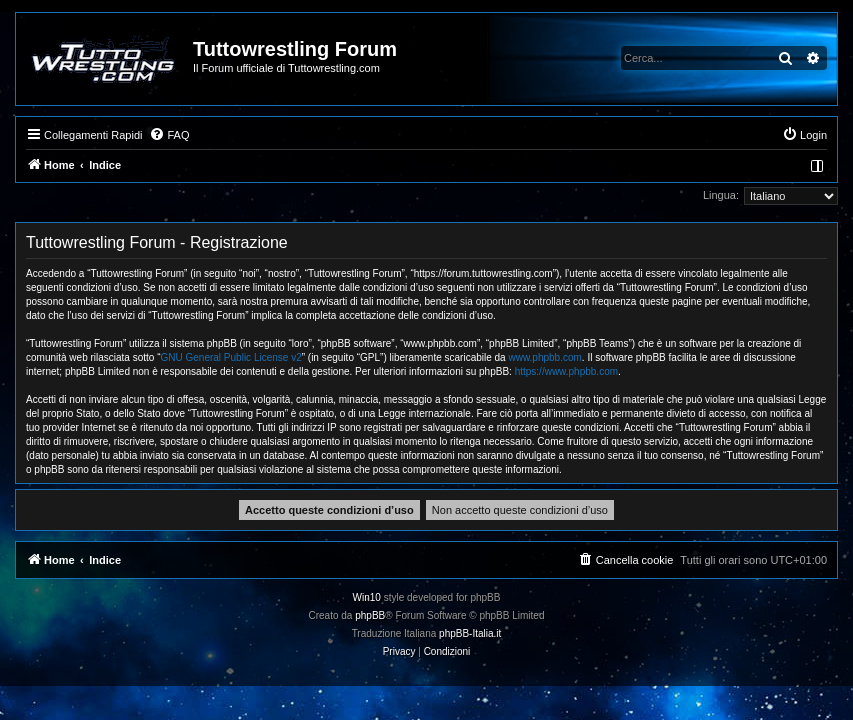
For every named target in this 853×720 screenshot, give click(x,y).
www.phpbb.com (544, 357)
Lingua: (721, 195)
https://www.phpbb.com (566, 371)
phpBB (370, 615)
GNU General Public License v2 (231, 357)
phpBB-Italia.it (470, 633)
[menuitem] (169, 135)
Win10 (367, 597)
